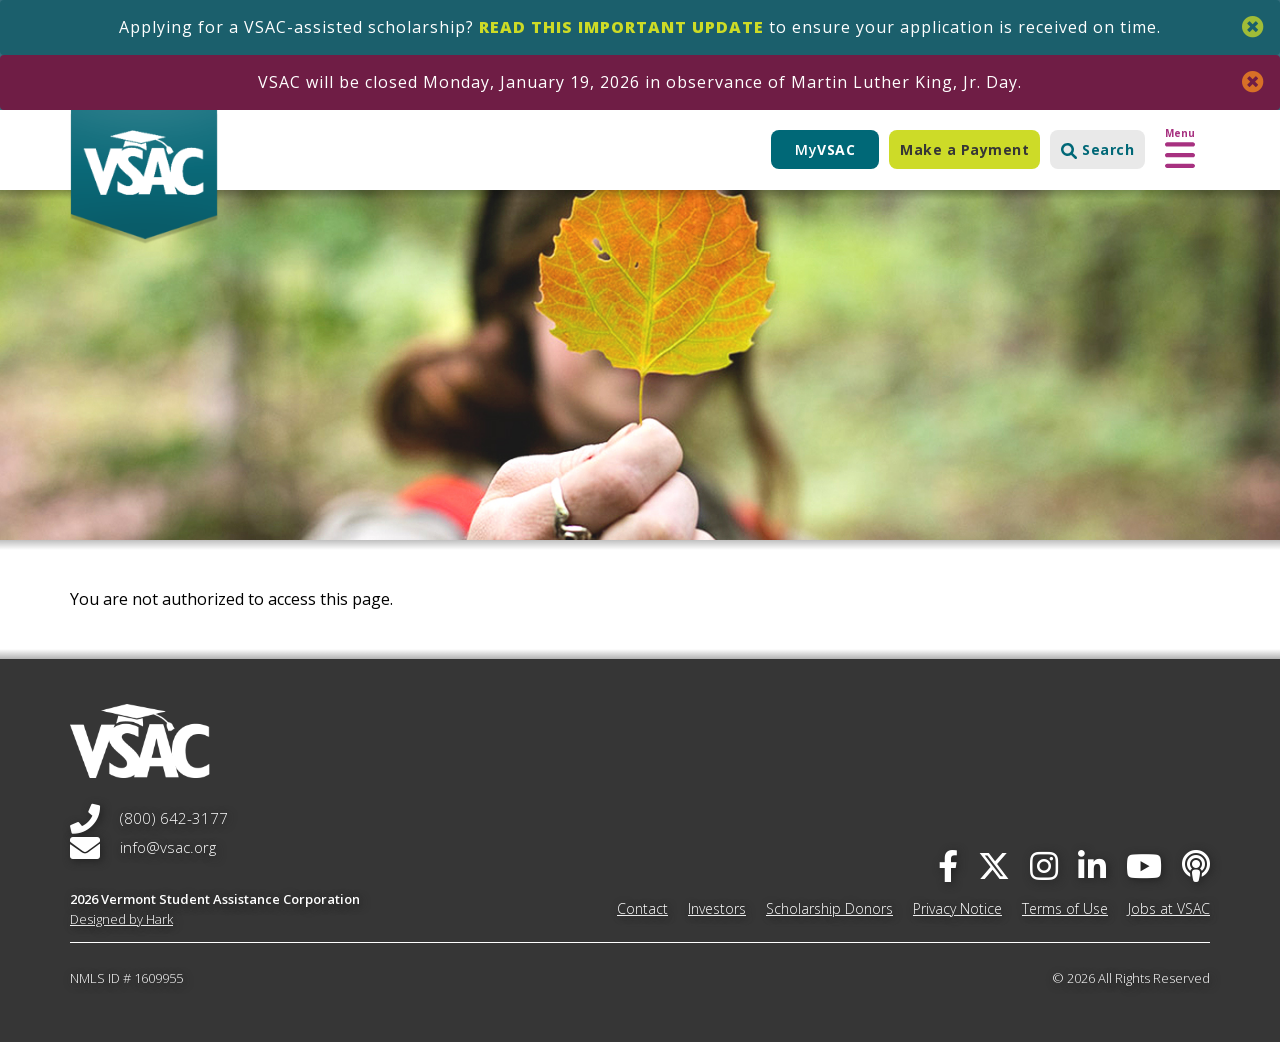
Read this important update (621, 27)
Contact (642, 908)
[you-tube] (1144, 865)
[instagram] (1044, 865)
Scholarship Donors (829, 908)
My (825, 149)
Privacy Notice (957, 908)
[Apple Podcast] (1196, 865)
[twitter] (994, 865)
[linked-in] (1092, 865)
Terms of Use (1065, 908)
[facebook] (948, 865)
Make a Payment (964, 149)
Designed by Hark (121, 919)
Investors (717, 908)
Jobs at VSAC (1169, 908)
